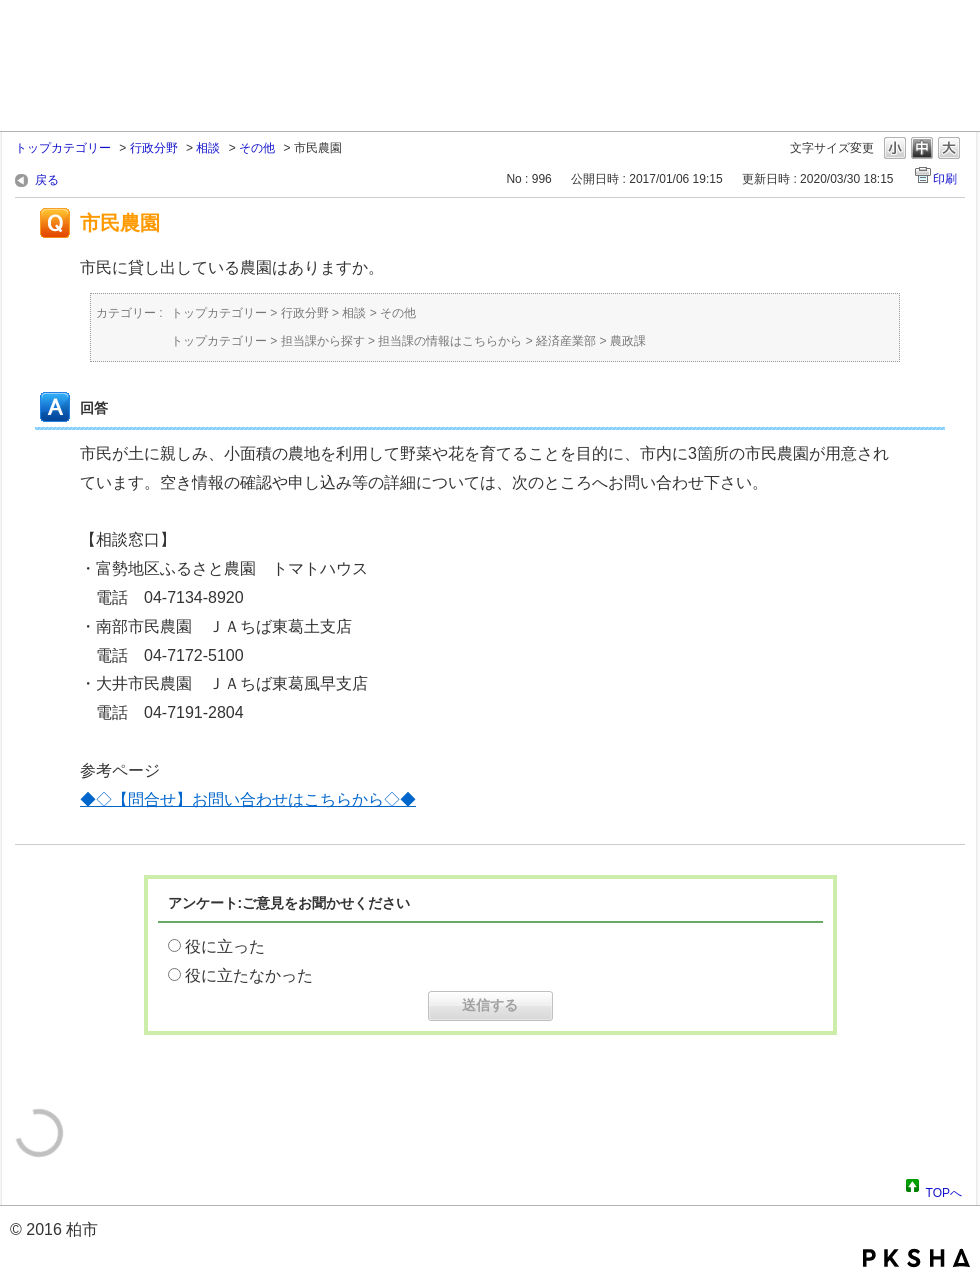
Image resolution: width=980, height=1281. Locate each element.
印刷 (945, 179)
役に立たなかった (249, 975)
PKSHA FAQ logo (916, 1258)
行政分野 (154, 148)
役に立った (225, 946)
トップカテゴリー (63, 148)
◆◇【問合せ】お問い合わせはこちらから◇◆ (248, 799)
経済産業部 (566, 341)
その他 (257, 148)
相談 (208, 148)
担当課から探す (323, 341)
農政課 (628, 341)
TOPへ (944, 1190)
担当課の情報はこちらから (450, 341)
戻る (47, 180)
